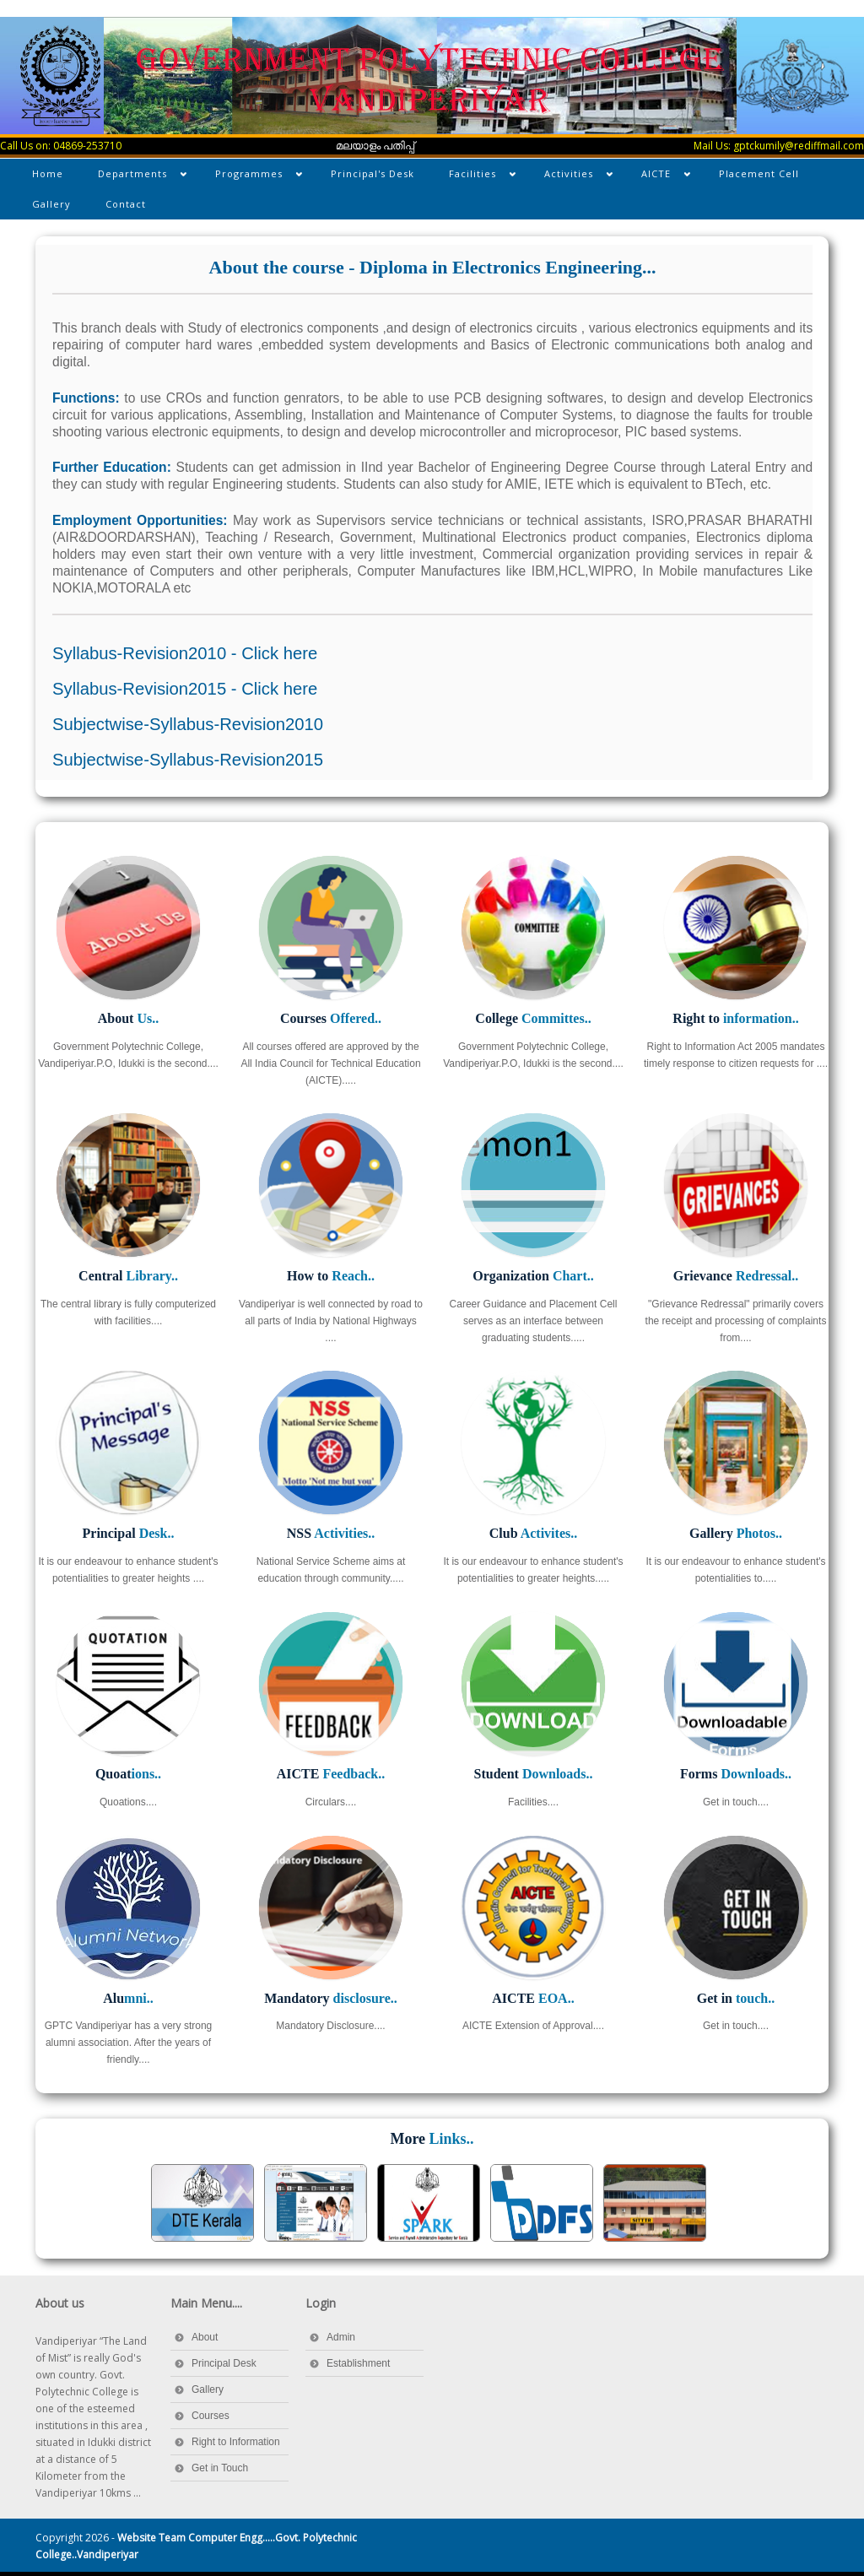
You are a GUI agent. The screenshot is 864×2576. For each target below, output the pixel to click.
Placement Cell (759, 173)
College (533, 1018)
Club (533, 1533)
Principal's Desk (372, 173)
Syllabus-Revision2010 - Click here (184, 653)
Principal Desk (224, 2363)
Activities (569, 177)
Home (47, 173)
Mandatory (330, 1998)
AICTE (657, 177)
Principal (129, 1533)
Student (533, 1774)
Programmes (250, 177)
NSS (331, 1533)
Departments (133, 177)
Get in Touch (220, 2468)
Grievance (736, 1276)
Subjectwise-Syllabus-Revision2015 (187, 759)
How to (331, 1276)
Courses (330, 1018)
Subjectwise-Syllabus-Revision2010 (187, 724)
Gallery (51, 204)
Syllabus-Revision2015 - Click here (184, 688)
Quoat (128, 1774)
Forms (735, 1774)
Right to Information (236, 2442)
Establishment (358, 2363)
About (128, 1018)
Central (128, 1276)
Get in (736, 1998)
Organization (533, 1276)
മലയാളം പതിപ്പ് (375, 145)
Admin (341, 2337)
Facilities (473, 177)
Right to (735, 1018)
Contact (125, 204)
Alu (128, 1998)
